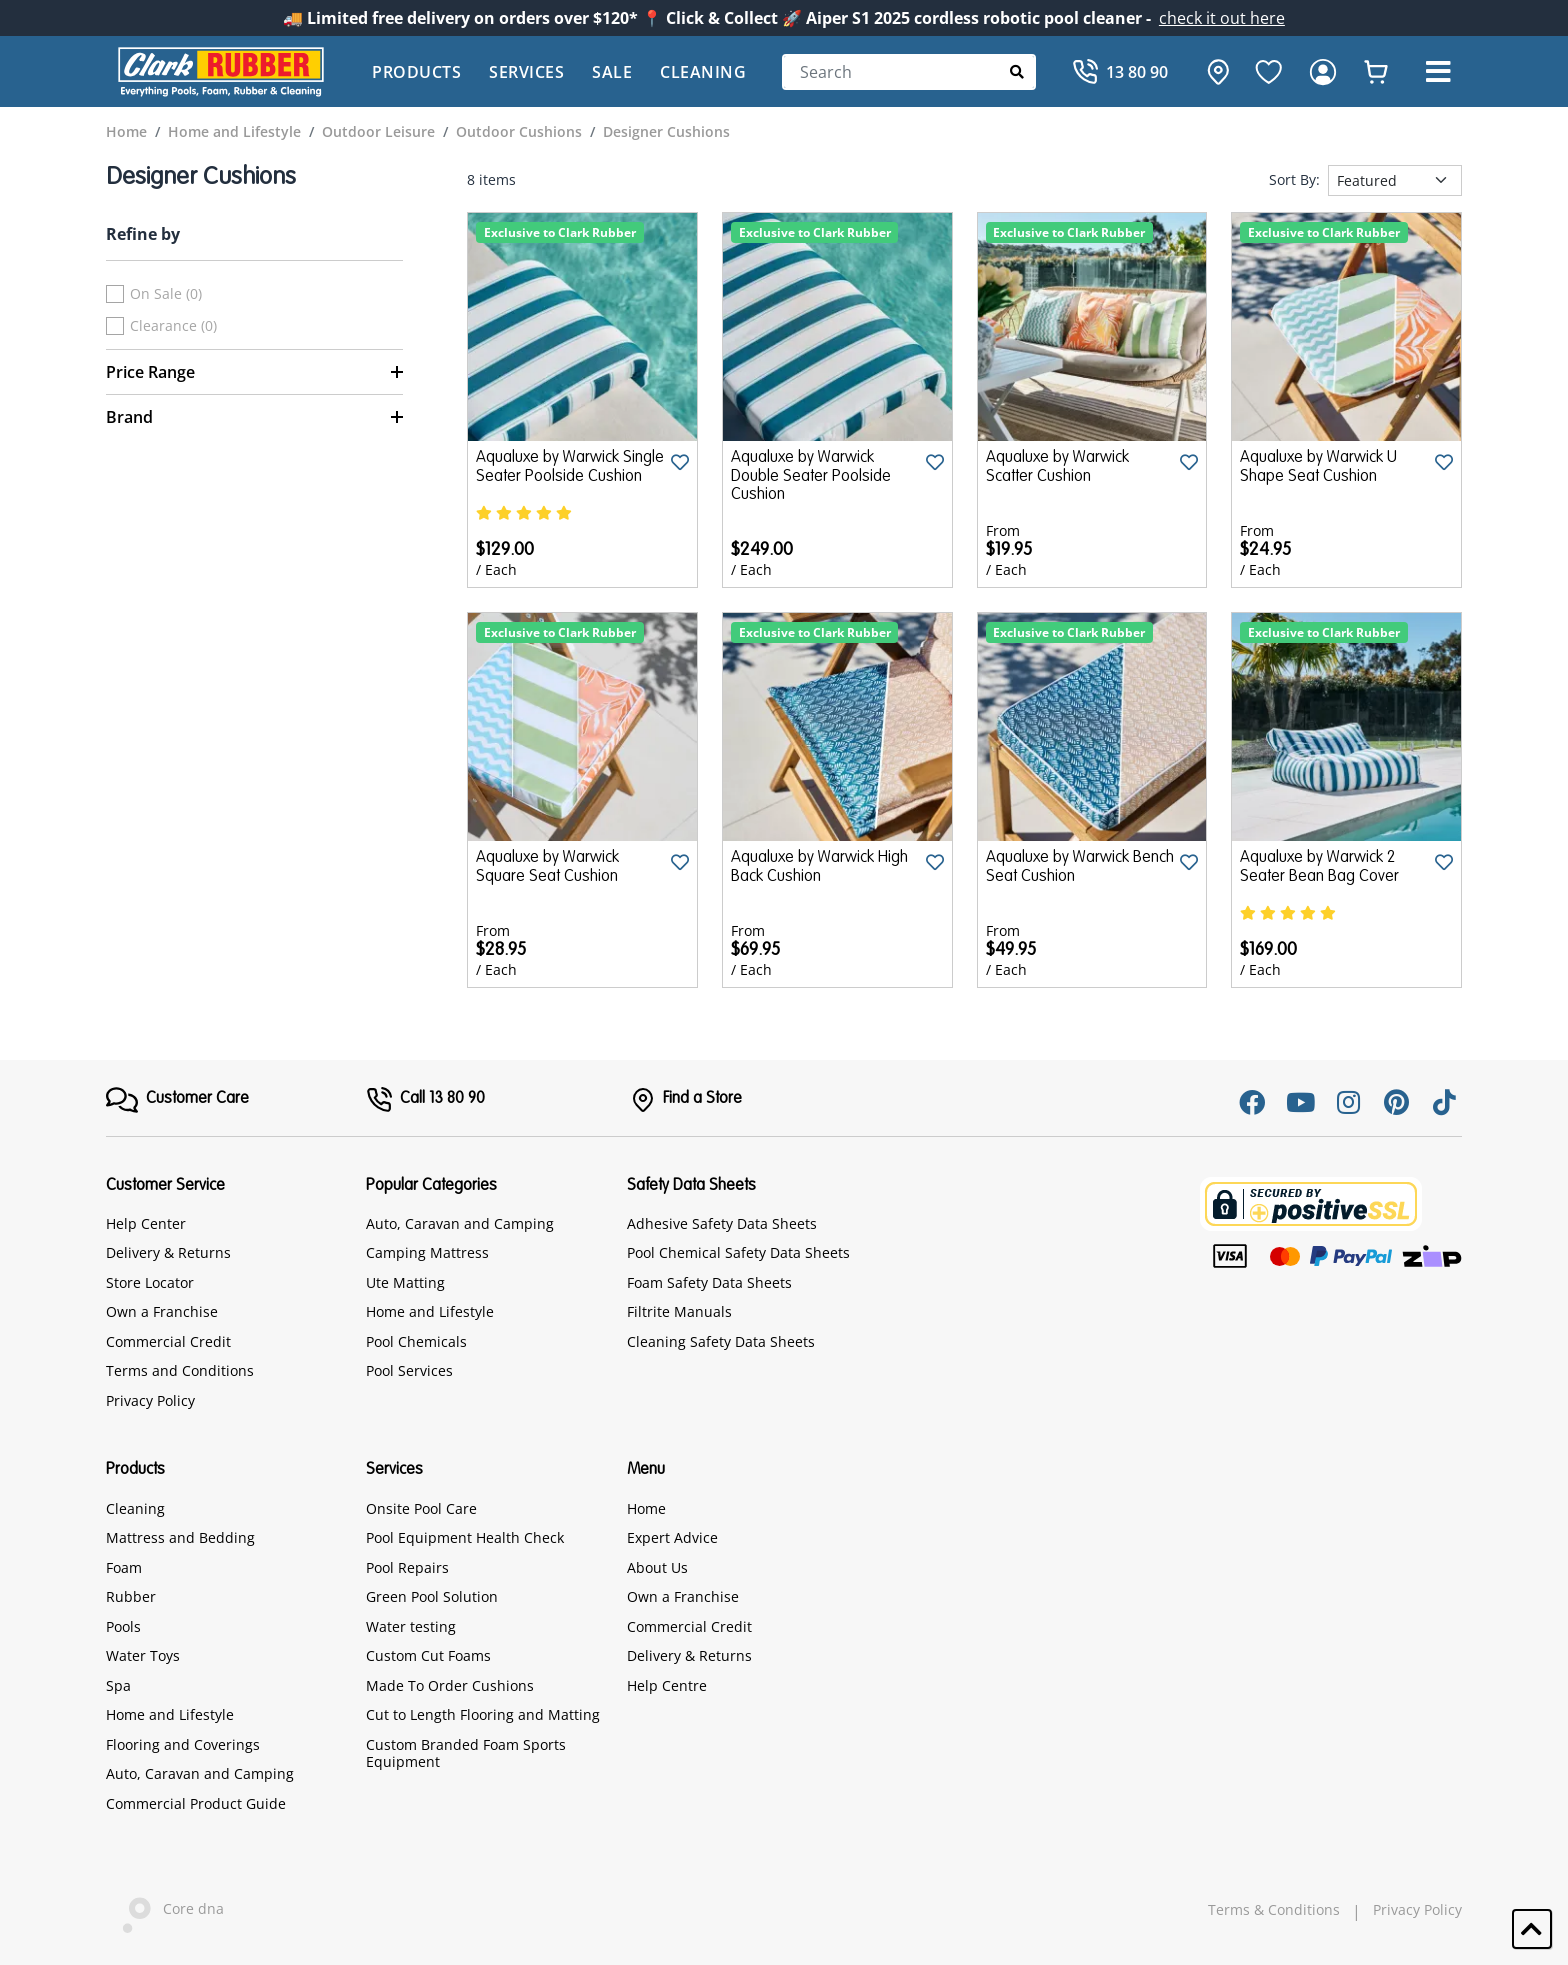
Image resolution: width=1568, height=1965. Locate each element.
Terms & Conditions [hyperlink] (1274, 1910)
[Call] (1120, 72)
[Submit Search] (1017, 71)
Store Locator (150, 1282)
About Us (657, 1567)
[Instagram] (1348, 1102)
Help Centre (667, 1685)
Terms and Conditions (180, 1370)
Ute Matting (405, 1282)
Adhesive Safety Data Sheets (722, 1223)
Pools (123, 1626)
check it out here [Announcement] (1222, 18)
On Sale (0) (166, 294)
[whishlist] (1376, 72)
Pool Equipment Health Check (465, 1537)
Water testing (411, 1626)
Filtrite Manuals (679, 1311)
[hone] (1213, 72)
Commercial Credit (168, 1341)
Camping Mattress (427, 1252)
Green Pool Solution (432, 1596)
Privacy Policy (150, 1400)
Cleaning (703, 72)
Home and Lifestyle (430, 1311)
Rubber (131, 1596)
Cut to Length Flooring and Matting (483, 1714)
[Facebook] (1252, 1102)
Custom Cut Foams (428, 1655)
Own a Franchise (162, 1311)
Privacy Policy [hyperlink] (1417, 1910)
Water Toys (143, 1655)
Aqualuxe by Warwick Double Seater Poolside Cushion (811, 476)
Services (526, 72)
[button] (1438, 72)
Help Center (146, 1223)
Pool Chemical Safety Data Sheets (738, 1252)
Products (416, 72)
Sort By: (1294, 180)
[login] (1323, 72)
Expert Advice (672, 1537)
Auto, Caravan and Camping (460, 1223)
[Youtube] (1300, 1102)
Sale (612, 72)
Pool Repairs (407, 1567)
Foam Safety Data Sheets (709, 1282)
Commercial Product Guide (196, 1803)
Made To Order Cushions (450, 1685)
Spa (118, 1685)
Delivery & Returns (168, 1252)
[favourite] (1269, 72)
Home (646, 1508)
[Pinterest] (1396, 1102)
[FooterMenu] (177, 1100)
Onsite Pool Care (421, 1508)
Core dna (165, 1910)
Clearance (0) (173, 326)
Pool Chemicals (416, 1341)
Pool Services (409, 1370)
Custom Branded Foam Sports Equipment (466, 1753)
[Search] (909, 72)
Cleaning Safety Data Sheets (721, 1341)
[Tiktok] (1444, 1102)
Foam (124, 1567)
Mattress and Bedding (180, 1537)
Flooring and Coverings (183, 1744)
